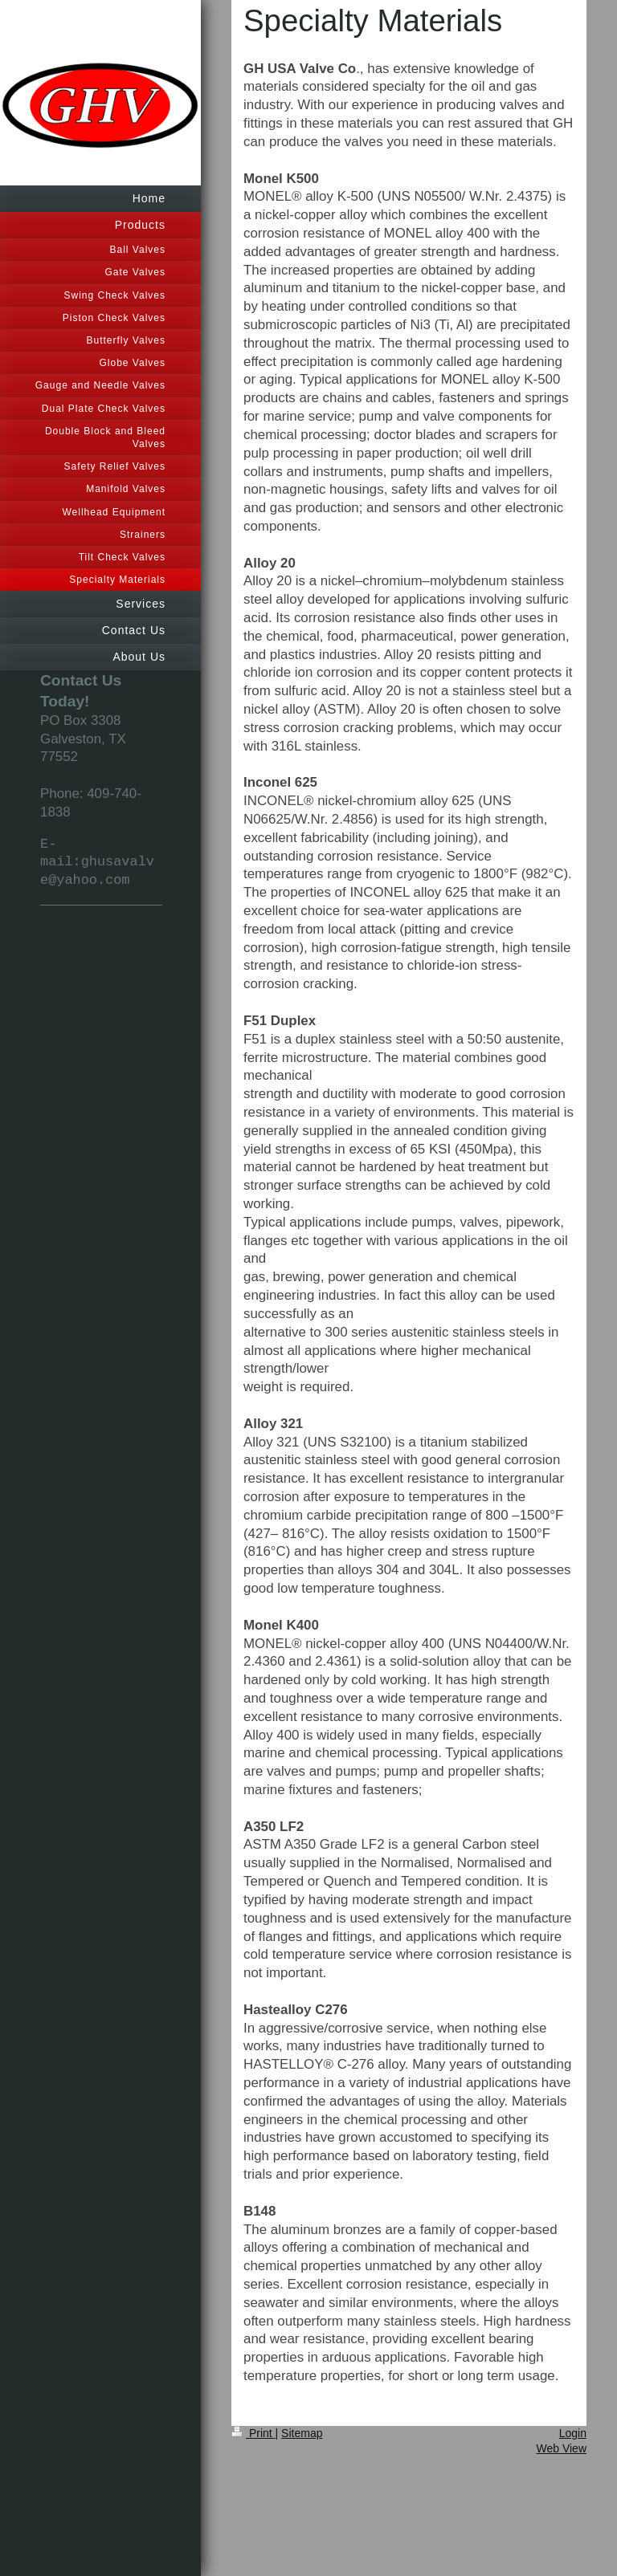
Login (572, 2433)
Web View (561, 2448)
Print (253, 2433)
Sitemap (301, 2433)
